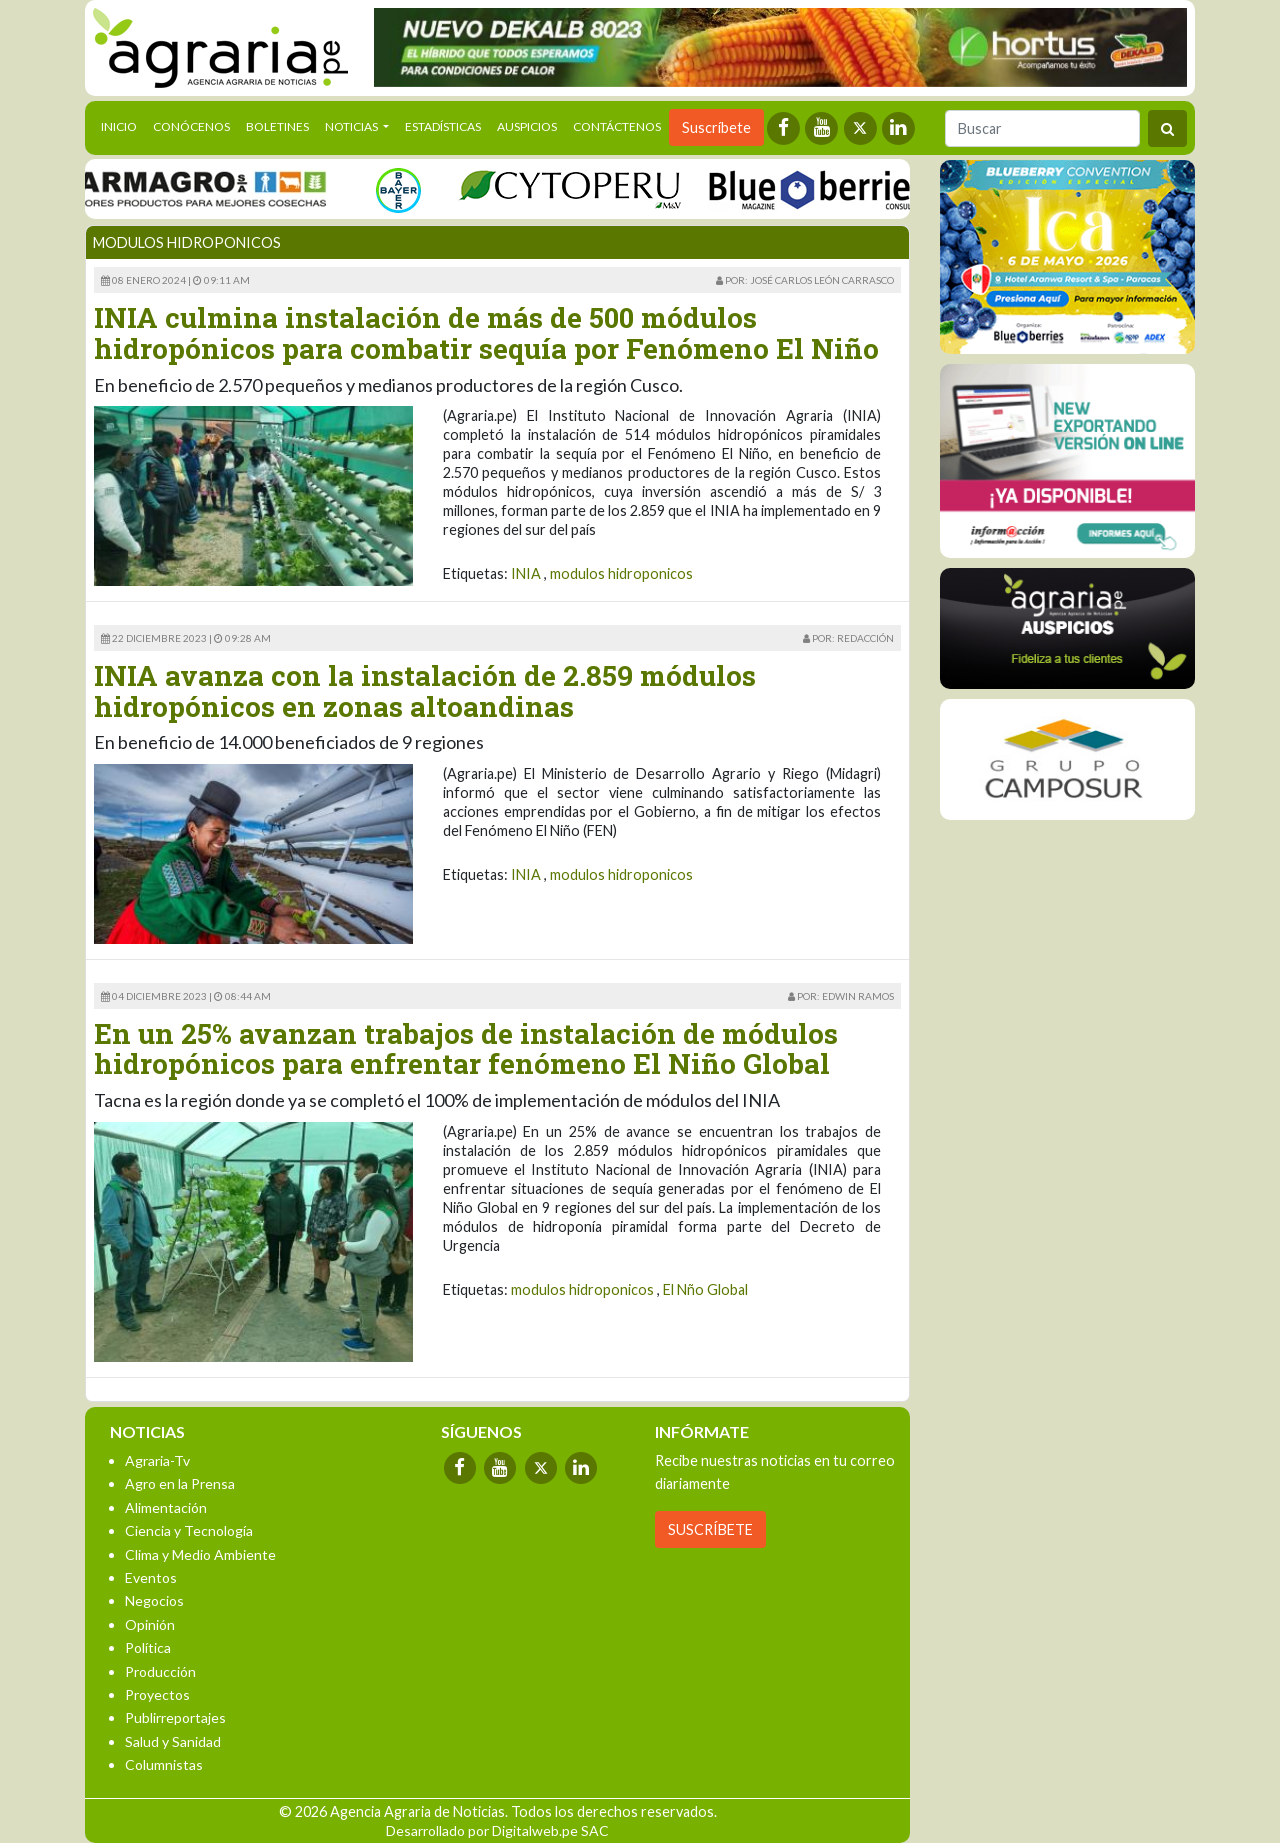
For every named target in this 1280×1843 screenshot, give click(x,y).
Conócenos (191, 126)
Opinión (150, 1624)
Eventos (151, 1577)
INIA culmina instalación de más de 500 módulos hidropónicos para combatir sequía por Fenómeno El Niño (486, 333)
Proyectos (157, 1694)
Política (148, 1647)
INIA (526, 573)
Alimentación (166, 1507)
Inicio (123, 125)
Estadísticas (443, 126)
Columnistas (164, 1764)
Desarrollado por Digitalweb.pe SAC (497, 1830)
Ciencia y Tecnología (189, 1530)
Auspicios (527, 126)
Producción (160, 1671)
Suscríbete (716, 127)
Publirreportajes (175, 1717)
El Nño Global (705, 1289)
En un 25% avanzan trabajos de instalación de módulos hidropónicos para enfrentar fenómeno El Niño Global (466, 1049)
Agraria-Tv (157, 1460)
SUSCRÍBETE (710, 1529)
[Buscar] (1042, 128)
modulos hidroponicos (621, 573)
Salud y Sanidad (173, 1741)
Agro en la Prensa (180, 1483)
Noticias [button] (352, 126)
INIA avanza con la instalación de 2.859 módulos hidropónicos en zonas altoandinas (425, 691)
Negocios (154, 1600)
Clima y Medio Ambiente (200, 1554)
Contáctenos (617, 126)
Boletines (277, 126)
